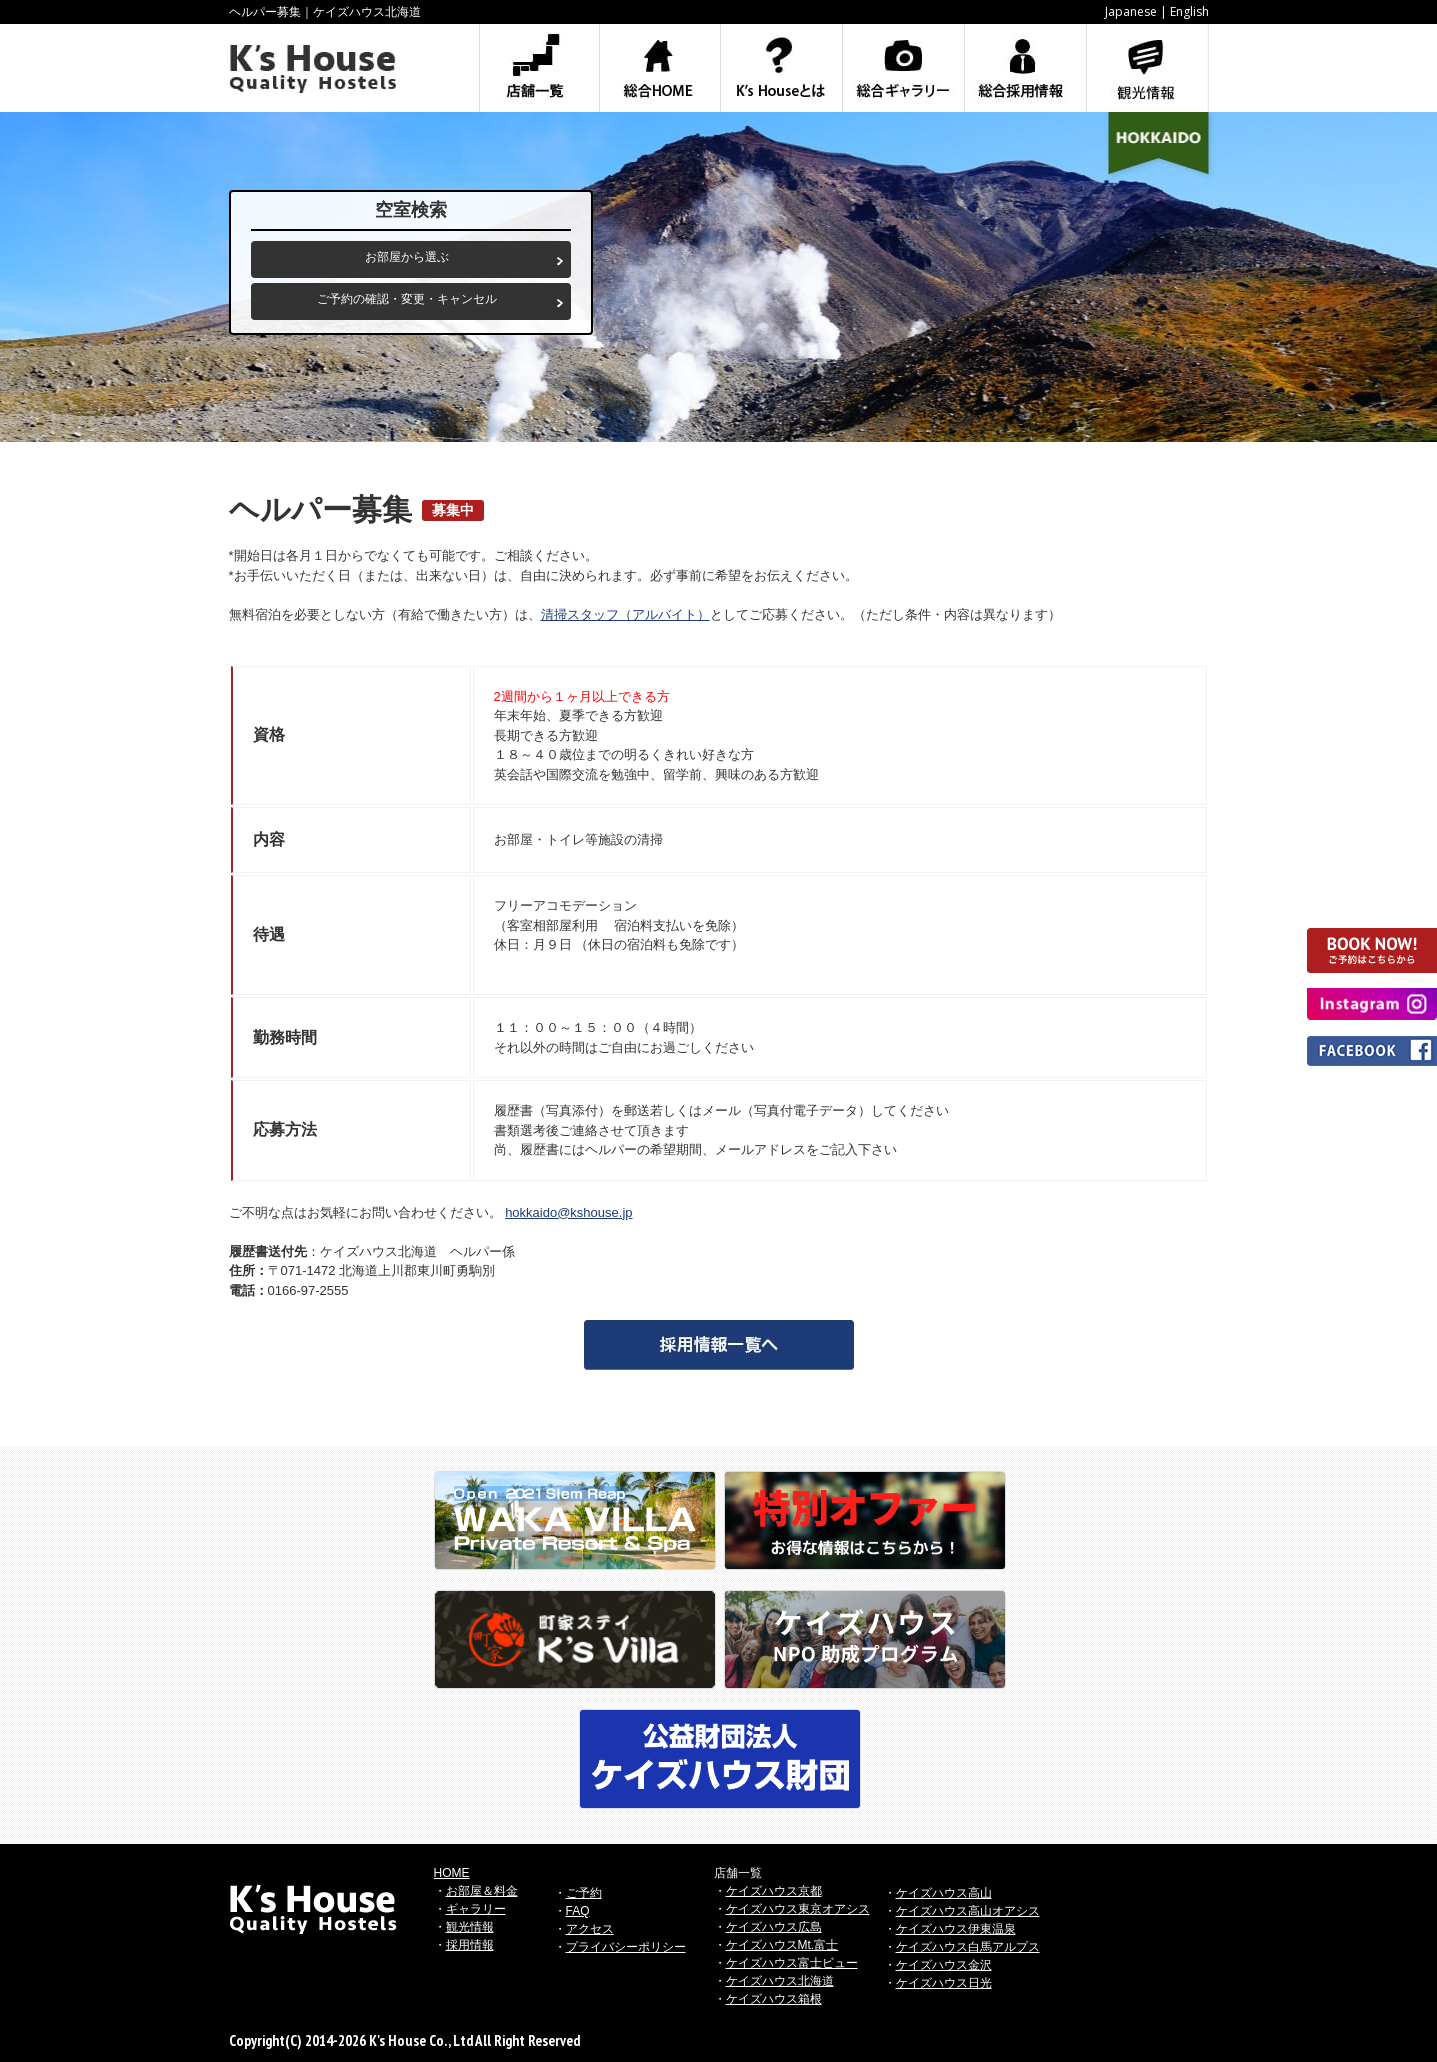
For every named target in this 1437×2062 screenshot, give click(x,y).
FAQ (578, 1911)
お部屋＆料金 (482, 1891)
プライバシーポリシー (626, 1947)
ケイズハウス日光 (944, 1983)
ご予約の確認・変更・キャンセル (407, 299)
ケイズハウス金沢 (944, 1965)
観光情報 (470, 1927)
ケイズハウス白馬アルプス (968, 1947)
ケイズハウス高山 (944, 1893)
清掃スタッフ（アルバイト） (625, 614)
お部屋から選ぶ (407, 257)
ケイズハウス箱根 (774, 1999)
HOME (452, 1873)
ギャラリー (476, 1909)
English (1189, 11)
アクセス (590, 1929)
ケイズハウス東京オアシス (798, 1909)
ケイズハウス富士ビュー (792, 1963)
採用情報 (470, 1945)
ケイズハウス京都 (774, 1891)
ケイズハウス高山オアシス (968, 1911)
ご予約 (584, 1893)
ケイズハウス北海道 (780, 1981)
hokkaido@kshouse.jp (568, 1212)
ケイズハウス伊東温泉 (956, 1929)
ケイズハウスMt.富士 (782, 1945)
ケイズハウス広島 (774, 1927)
